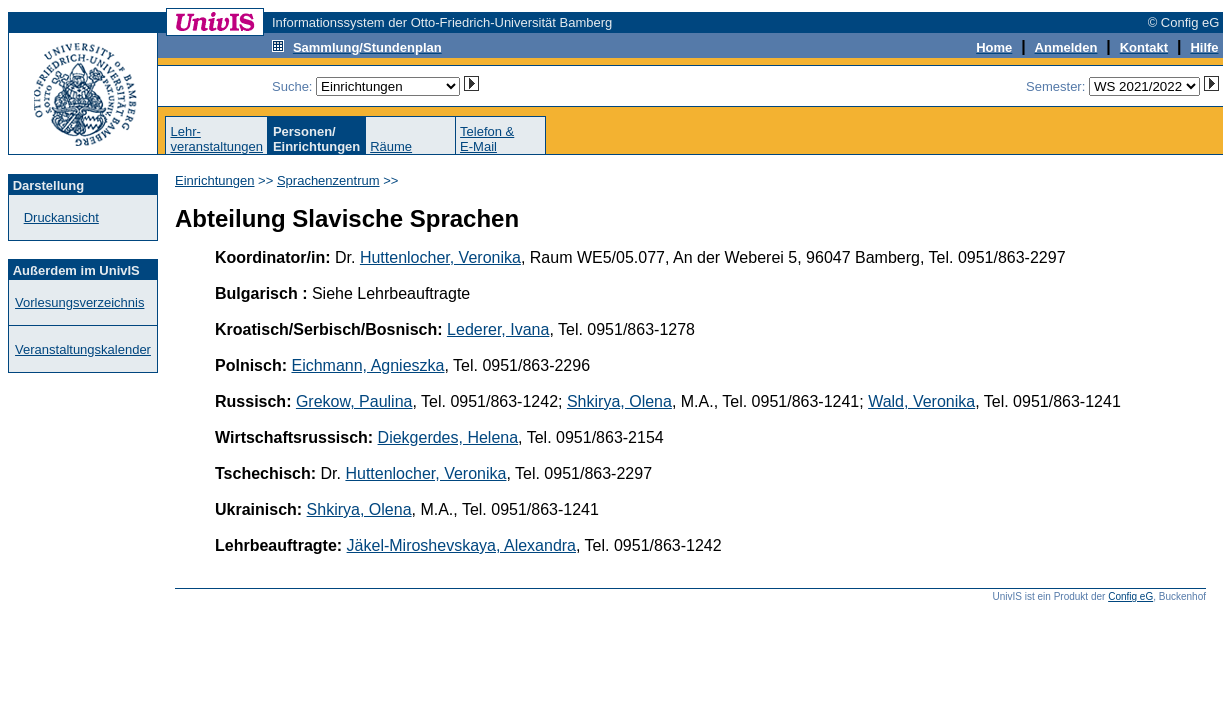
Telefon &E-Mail (487, 139)
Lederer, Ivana (498, 329)
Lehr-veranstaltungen (216, 139)
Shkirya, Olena (619, 401)
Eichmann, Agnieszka (367, 365)
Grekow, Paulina (354, 401)
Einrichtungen (215, 180)
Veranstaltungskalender (83, 349)
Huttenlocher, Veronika (440, 257)
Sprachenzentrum (328, 180)
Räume (391, 146)
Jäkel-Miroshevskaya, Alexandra (461, 545)
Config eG (1130, 596)
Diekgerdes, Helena (448, 437)
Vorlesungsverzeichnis (79, 302)
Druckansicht (61, 217)
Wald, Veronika (921, 401)
